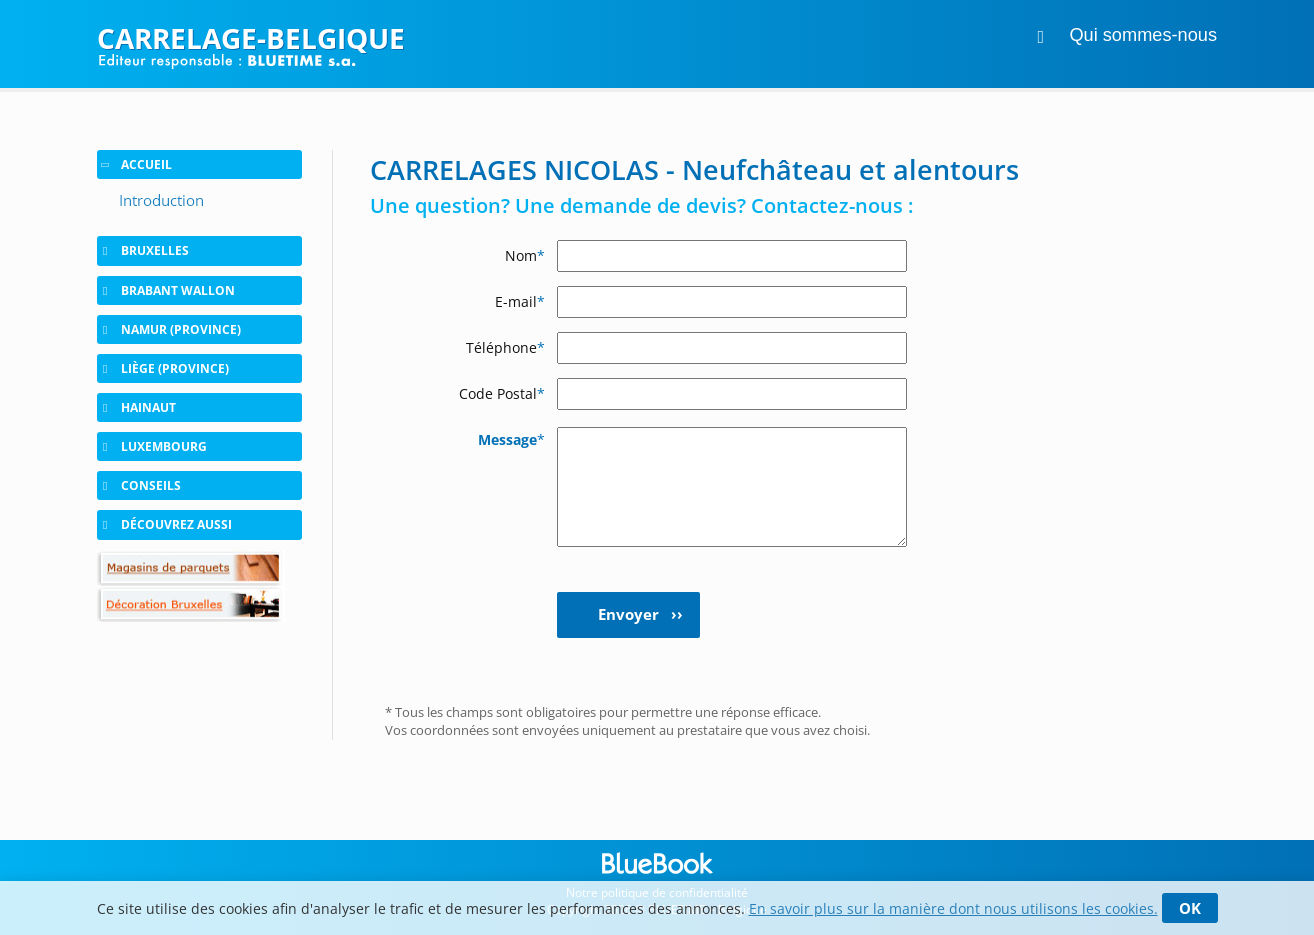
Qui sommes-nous (1143, 35)
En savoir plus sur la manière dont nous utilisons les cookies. (953, 908)
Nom (525, 255)
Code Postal (502, 393)
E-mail (520, 301)
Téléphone (505, 347)
